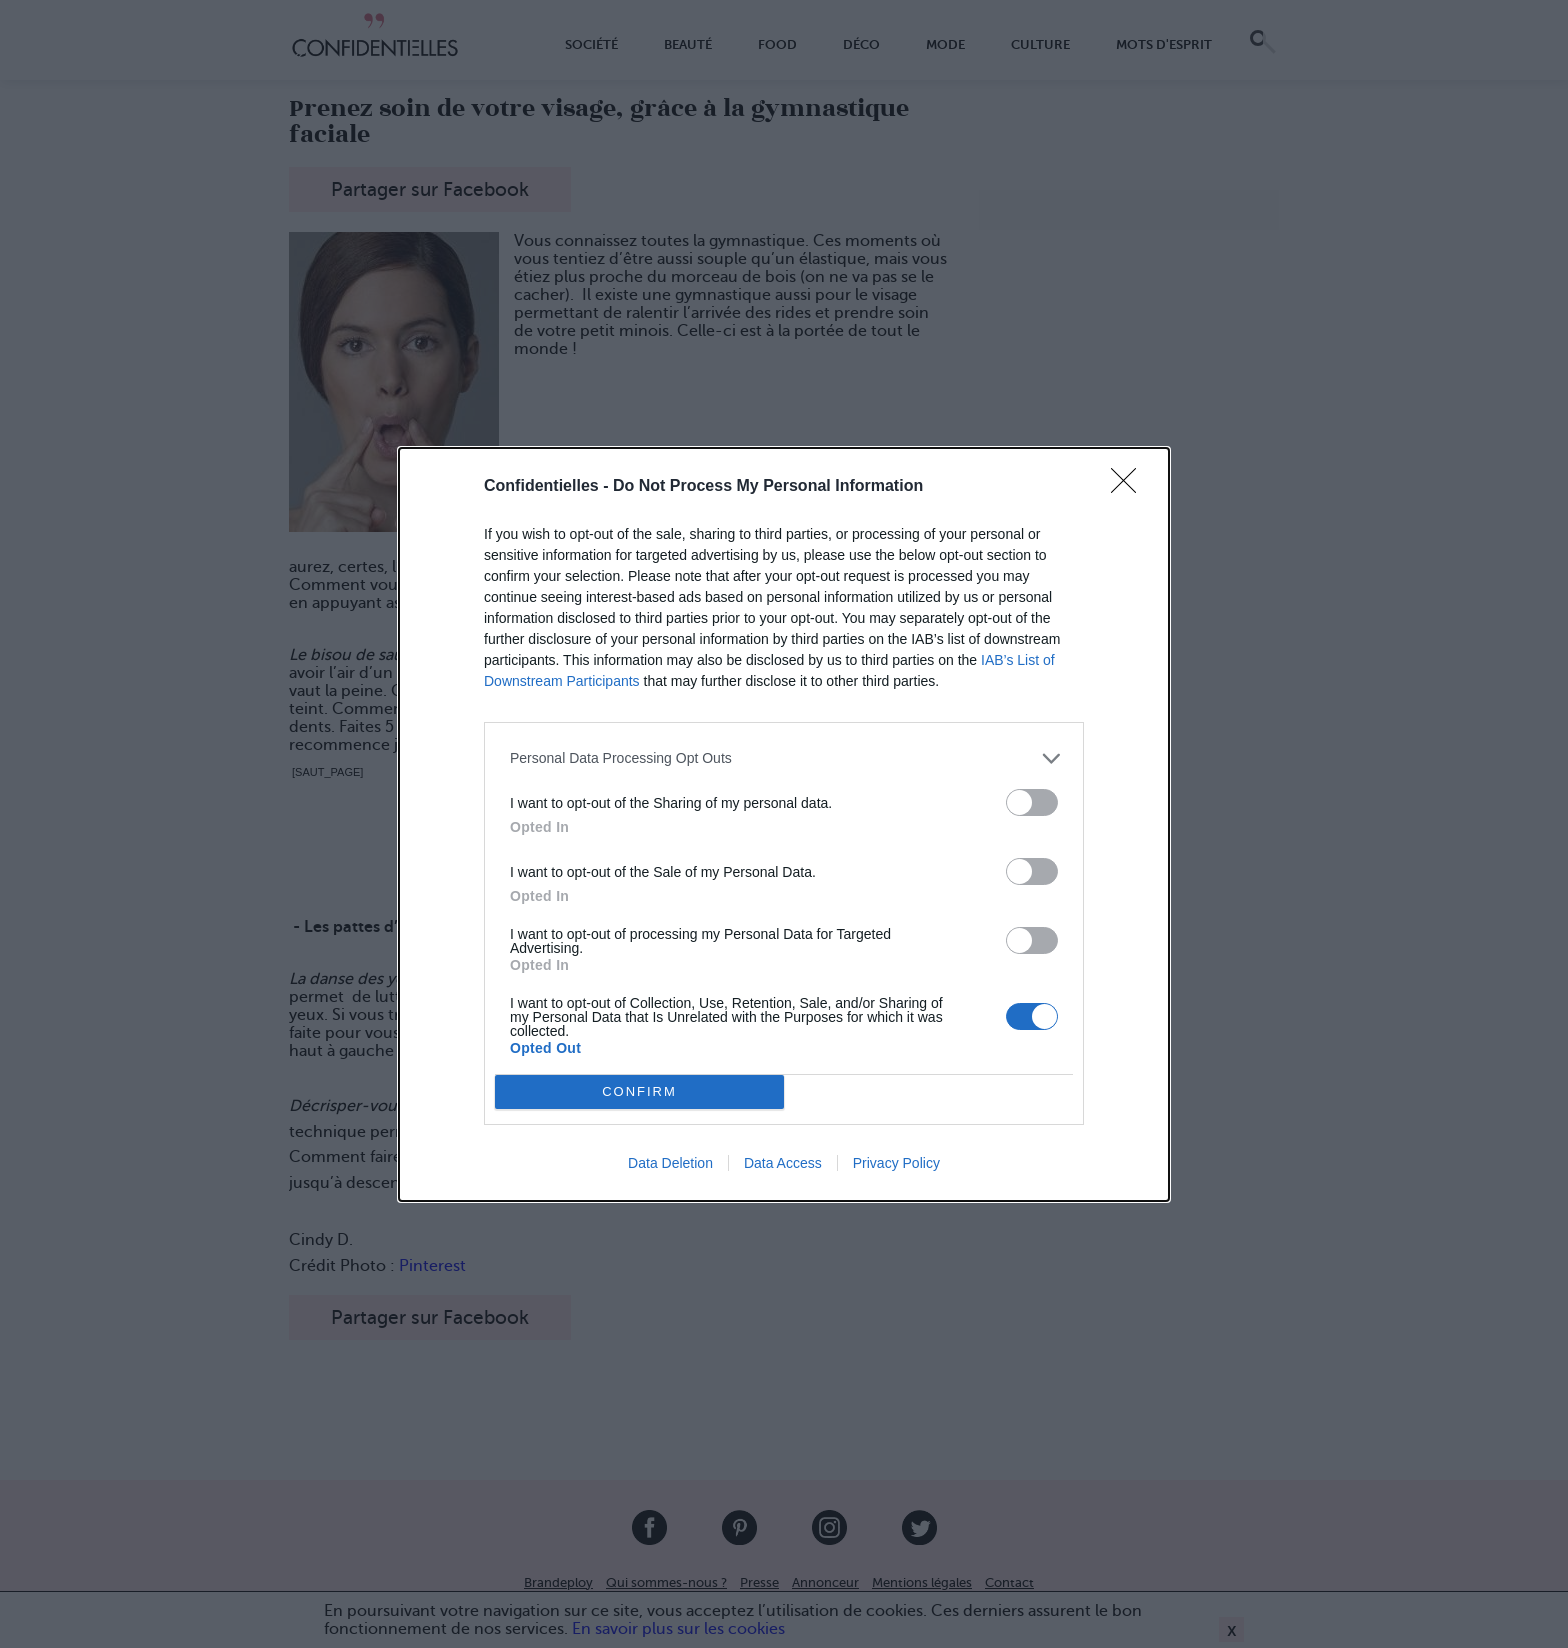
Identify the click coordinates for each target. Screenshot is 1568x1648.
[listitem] (784, 758)
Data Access (783, 1163)
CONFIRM (639, 1090)
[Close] (1130, 487)
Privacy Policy (896, 1163)
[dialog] (784, 824)
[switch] (1032, 802)
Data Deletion (670, 1163)
